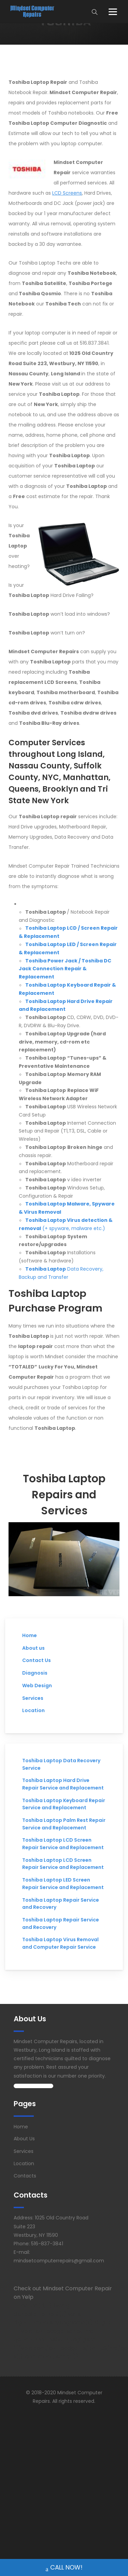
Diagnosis (34, 1672)
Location (33, 1710)
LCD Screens (67, 193)
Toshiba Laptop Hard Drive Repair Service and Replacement (63, 1784)
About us (33, 1648)
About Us (24, 2138)
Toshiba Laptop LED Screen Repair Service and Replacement (63, 1883)
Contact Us (36, 1660)
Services (32, 1698)
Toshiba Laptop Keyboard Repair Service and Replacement (63, 1804)
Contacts (25, 2175)
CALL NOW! (64, 2568)
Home (29, 1635)
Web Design (37, 1685)
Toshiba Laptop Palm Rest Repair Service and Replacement (63, 1824)
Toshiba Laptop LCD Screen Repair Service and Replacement (63, 1844)
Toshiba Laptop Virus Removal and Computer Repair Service (60, 1943)
